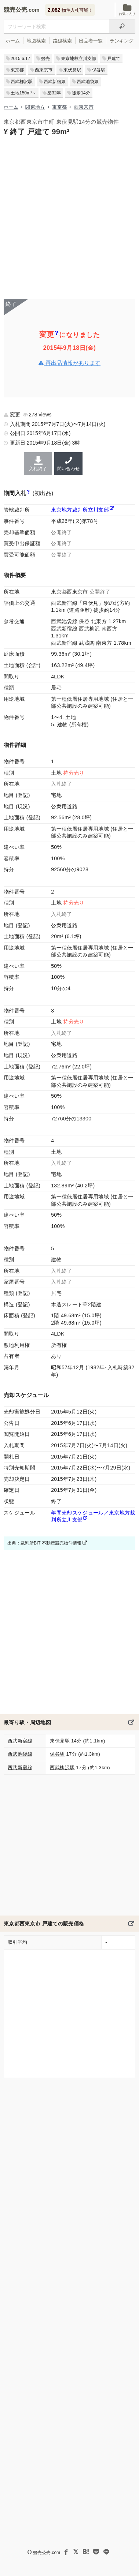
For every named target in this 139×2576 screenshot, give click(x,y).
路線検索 (62, 41)
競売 (45, 58)
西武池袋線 (88, 81)
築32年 (54, 93)
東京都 (17, 69)
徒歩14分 (81, 93)
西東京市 (43, 69)
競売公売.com (46, 2552)
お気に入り (127, 10)
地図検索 (36, 41)
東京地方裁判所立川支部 (80, 510)
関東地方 (35, 107)
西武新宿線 (55, 81)
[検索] (122, 26)
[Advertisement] (69, 216)
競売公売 (15, 10)
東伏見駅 (72, 69)
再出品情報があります (69, 363)
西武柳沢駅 (22, 81)
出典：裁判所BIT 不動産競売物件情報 (47, 1543)
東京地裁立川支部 (78, 58)
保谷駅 (98, 69)
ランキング (121, 41)
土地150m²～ (23, 93)
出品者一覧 (91, 41)
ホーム (13, 41)
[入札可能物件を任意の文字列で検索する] (56, 26)
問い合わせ (68, 463)
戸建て (113, 58)
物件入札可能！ (70, 10)
